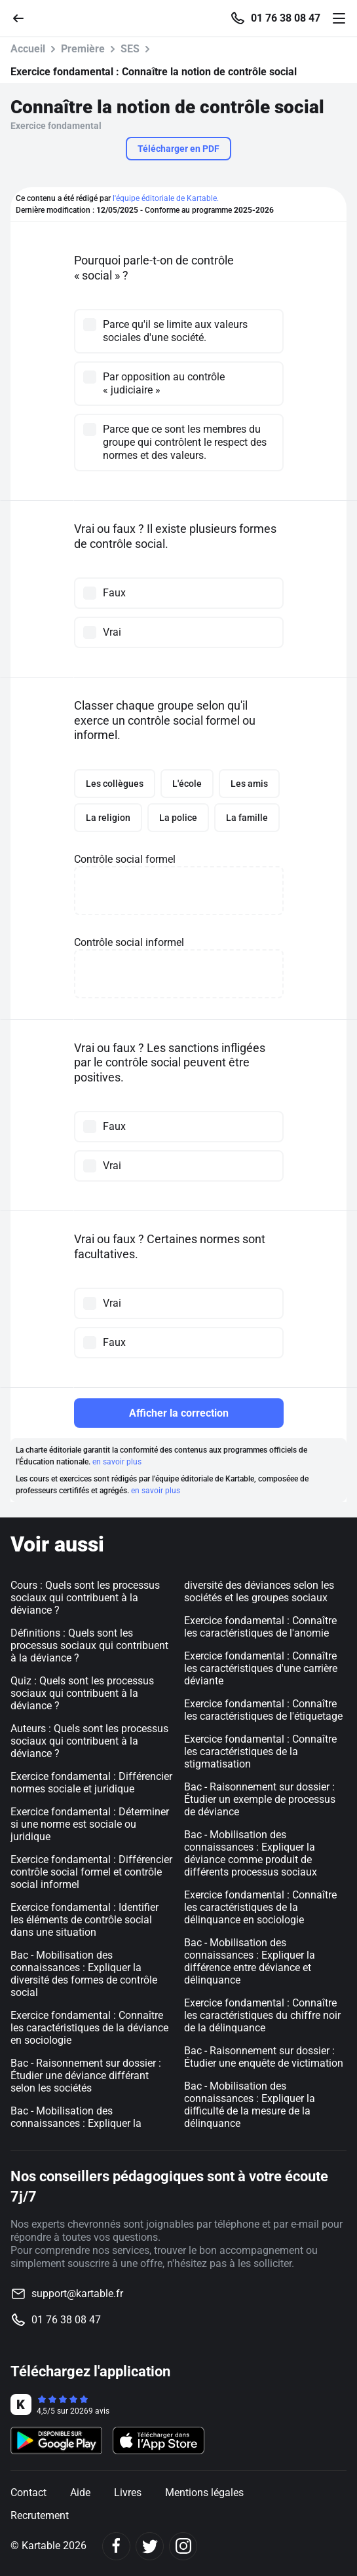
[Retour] (23, 17)
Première (83, 49)
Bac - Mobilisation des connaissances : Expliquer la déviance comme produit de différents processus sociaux (250, 1853)
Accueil (27, 49)
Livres (127, 2492)
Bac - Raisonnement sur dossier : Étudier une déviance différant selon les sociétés (85, 2075)
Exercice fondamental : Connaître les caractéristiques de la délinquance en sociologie (260, 1907)
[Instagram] (183, 2546)
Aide (80, 2492)
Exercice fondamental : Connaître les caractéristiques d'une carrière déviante (260, 1668)
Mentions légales (204, 2492)
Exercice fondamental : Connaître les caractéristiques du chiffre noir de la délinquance (262, 2015)
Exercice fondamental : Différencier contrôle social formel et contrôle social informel (91, 1872)
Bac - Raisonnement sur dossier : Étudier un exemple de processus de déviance (259, 1799)
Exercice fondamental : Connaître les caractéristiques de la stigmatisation (260, 1751)
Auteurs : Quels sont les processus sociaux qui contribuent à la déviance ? (89, 1741)
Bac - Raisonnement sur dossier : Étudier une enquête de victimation (263, 2056)
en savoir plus (116, 1461)
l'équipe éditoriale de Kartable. (166, 198)
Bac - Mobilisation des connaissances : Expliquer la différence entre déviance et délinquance (249, 1961)
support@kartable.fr (77, 2293)
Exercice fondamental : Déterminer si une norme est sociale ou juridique (89, 1824)
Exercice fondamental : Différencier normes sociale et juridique (91, 1782)
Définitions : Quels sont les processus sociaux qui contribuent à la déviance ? (89, 1645)
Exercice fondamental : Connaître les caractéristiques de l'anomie (260, 1626)
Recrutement (39, 2515)
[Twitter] (150, 2546)
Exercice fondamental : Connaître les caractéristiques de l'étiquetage (263, 1709)
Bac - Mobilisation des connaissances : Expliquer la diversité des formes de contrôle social (83, 1974)
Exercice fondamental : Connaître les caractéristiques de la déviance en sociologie (89, 2027)
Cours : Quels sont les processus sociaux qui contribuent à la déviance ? (85, 1597)
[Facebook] (116, 2546)
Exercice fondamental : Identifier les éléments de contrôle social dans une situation (84, 1919)
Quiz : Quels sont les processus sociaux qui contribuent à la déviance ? (82, 1693)
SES (130, 49)
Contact (28, 2492)
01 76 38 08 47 (285, 18)
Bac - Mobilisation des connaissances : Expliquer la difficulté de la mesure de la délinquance (249, 2105)
